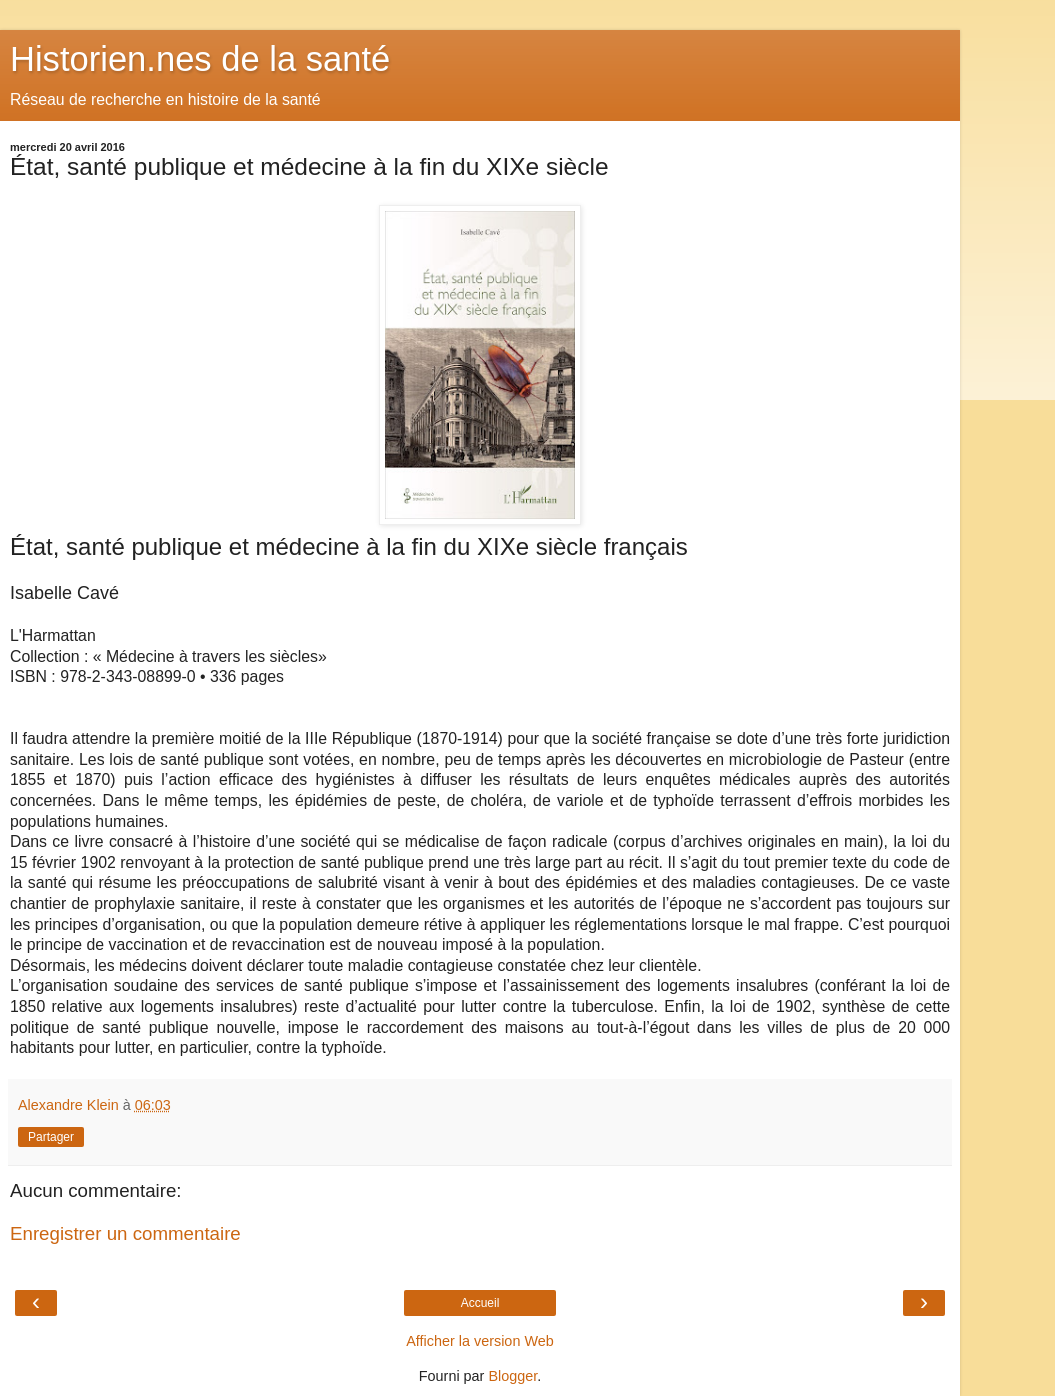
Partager (51, 1137)
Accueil (480, 1303)
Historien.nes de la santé (200, 59)
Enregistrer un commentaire (125, 1233)
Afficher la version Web (479, 1341)
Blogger (512, 1376)
